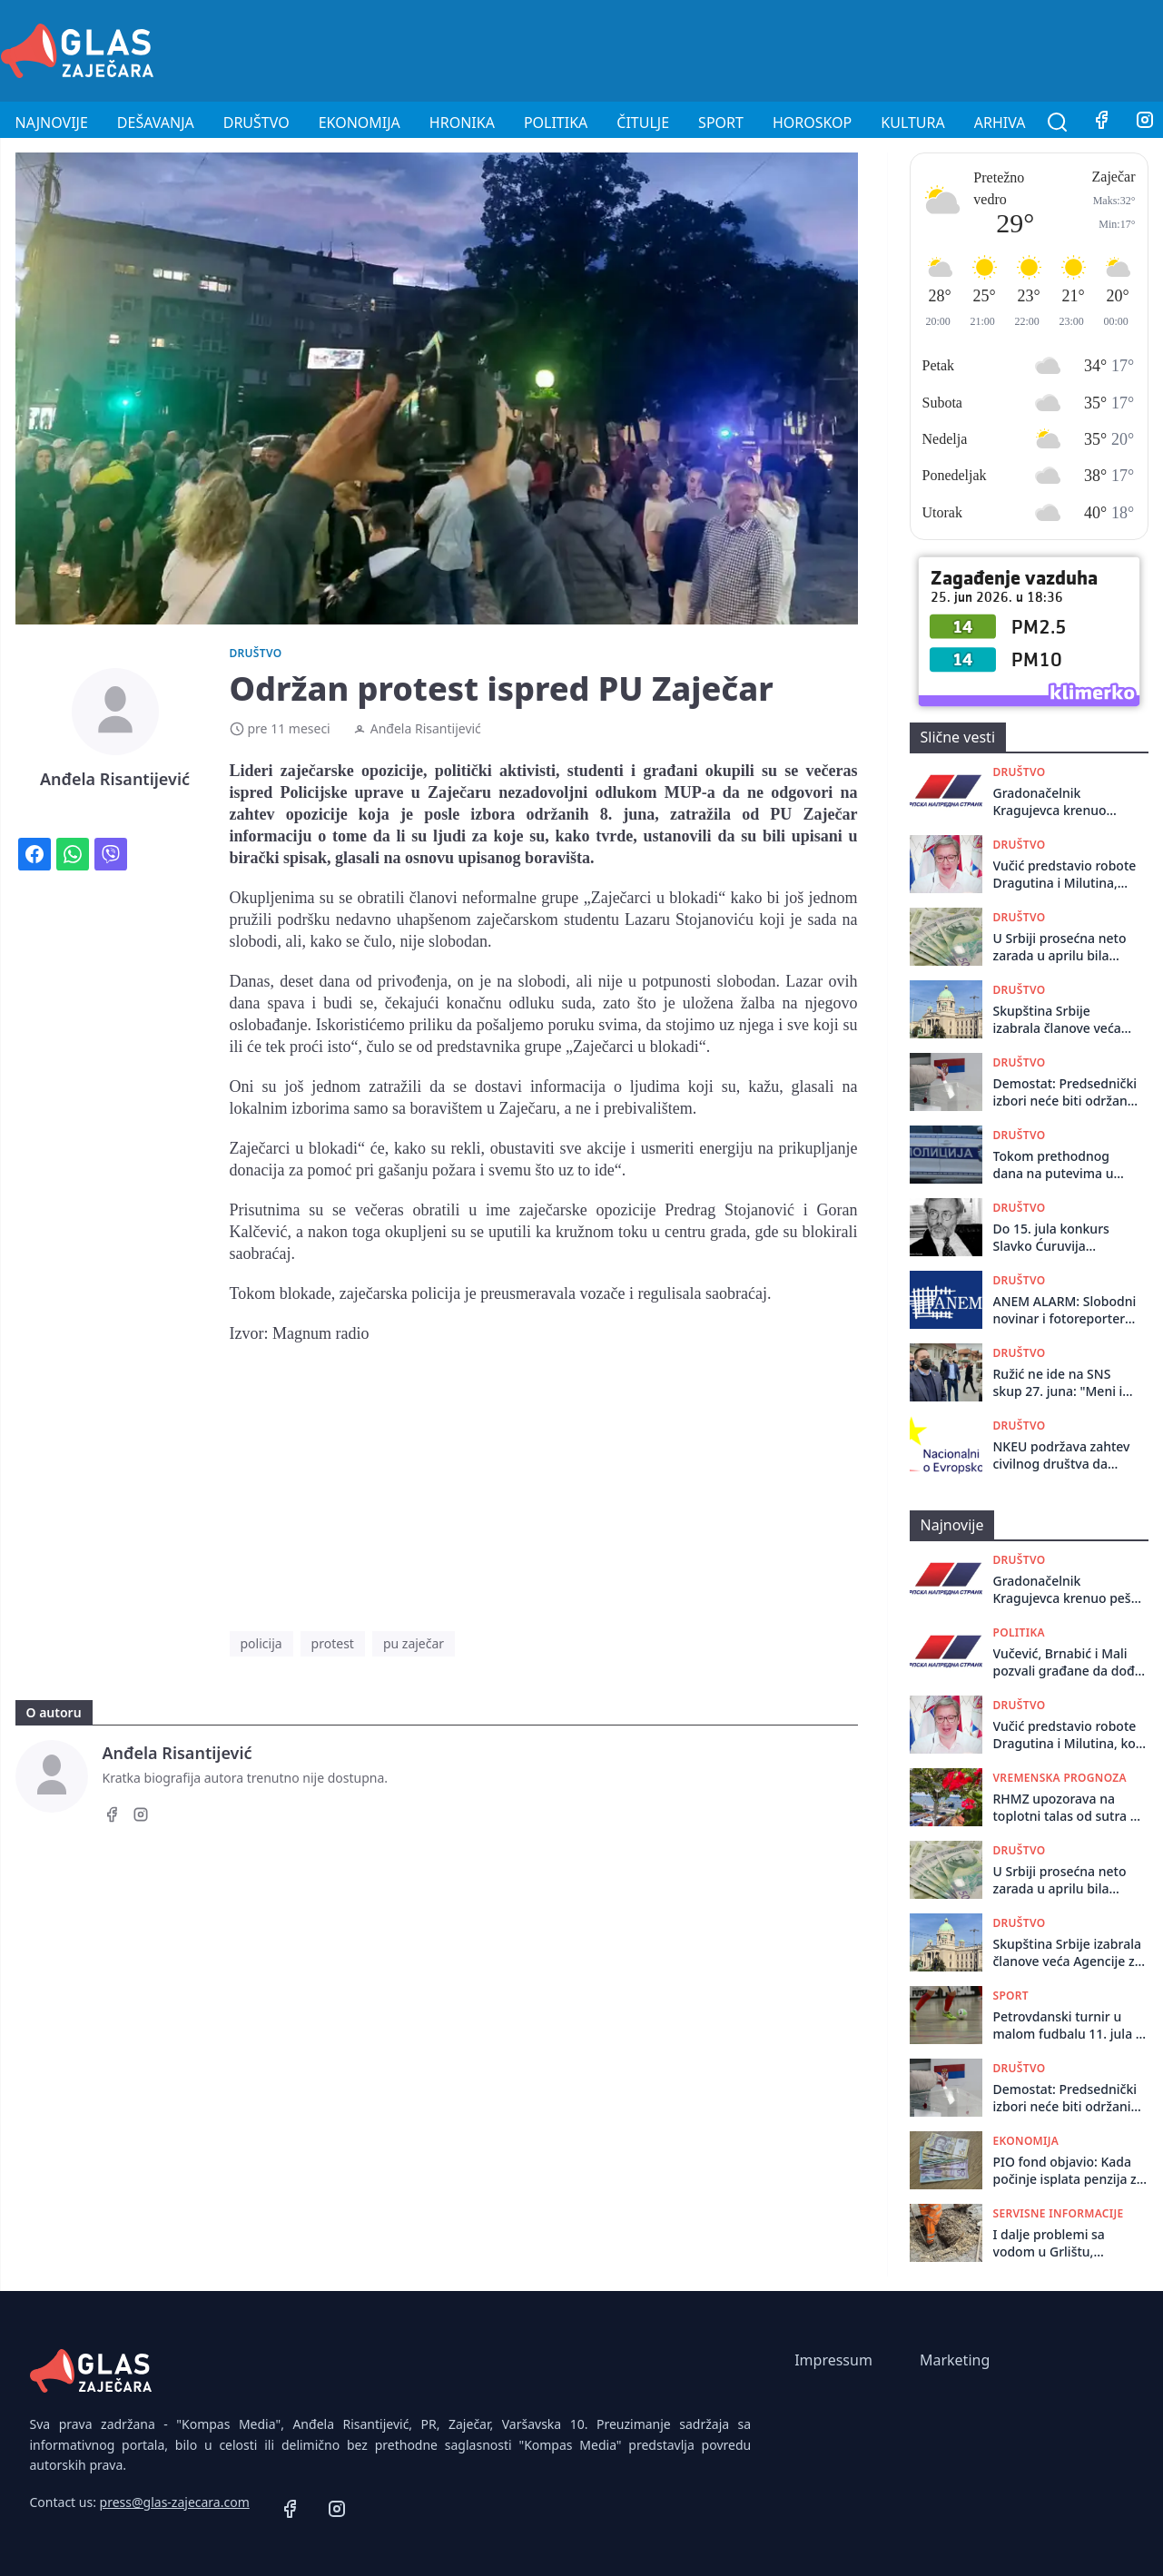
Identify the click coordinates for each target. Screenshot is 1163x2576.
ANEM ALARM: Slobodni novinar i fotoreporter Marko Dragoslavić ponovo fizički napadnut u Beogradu (1065, 1310)
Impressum (833, 2360)
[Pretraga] (1058, 122)
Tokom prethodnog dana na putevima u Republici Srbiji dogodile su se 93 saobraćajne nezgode (1057, 1165)
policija (261, 1643)
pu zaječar (413, 1643)
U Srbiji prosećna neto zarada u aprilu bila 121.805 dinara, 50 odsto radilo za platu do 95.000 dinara (1065, 947)
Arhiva (1000, 123)
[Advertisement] (832, 48)
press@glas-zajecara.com (175, 2502)
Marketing (955, 2360)
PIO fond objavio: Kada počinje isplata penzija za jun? (1068, 2170)
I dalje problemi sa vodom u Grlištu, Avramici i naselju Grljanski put (1049, 2243)
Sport (721, 123)
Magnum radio (320, 1333)
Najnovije (51, 123)
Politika (555, 123)
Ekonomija (359, 123)
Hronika (462, 123)
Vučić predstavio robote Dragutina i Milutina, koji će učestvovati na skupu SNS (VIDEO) (1065, 874)
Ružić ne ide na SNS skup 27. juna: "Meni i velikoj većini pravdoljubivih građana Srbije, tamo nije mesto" (1063, 1383)
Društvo (256, 123)
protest (332, 1643)
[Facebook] (1101, 122)
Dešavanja (155, 123)
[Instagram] (141, 1817)
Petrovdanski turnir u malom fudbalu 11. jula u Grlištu (1068, 2025)
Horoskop (812, 123)
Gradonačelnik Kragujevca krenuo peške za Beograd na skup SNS (1056, 802)
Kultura (912, 123)
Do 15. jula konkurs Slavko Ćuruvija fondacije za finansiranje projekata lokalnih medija (1060, 1237)
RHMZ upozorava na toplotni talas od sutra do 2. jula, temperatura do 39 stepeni (1069, 1807)
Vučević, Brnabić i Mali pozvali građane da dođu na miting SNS (1068, 1662)
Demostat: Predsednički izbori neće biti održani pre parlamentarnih (1065, 1092)
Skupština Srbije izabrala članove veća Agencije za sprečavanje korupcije (1065, 1019)
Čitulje (642, 123)
